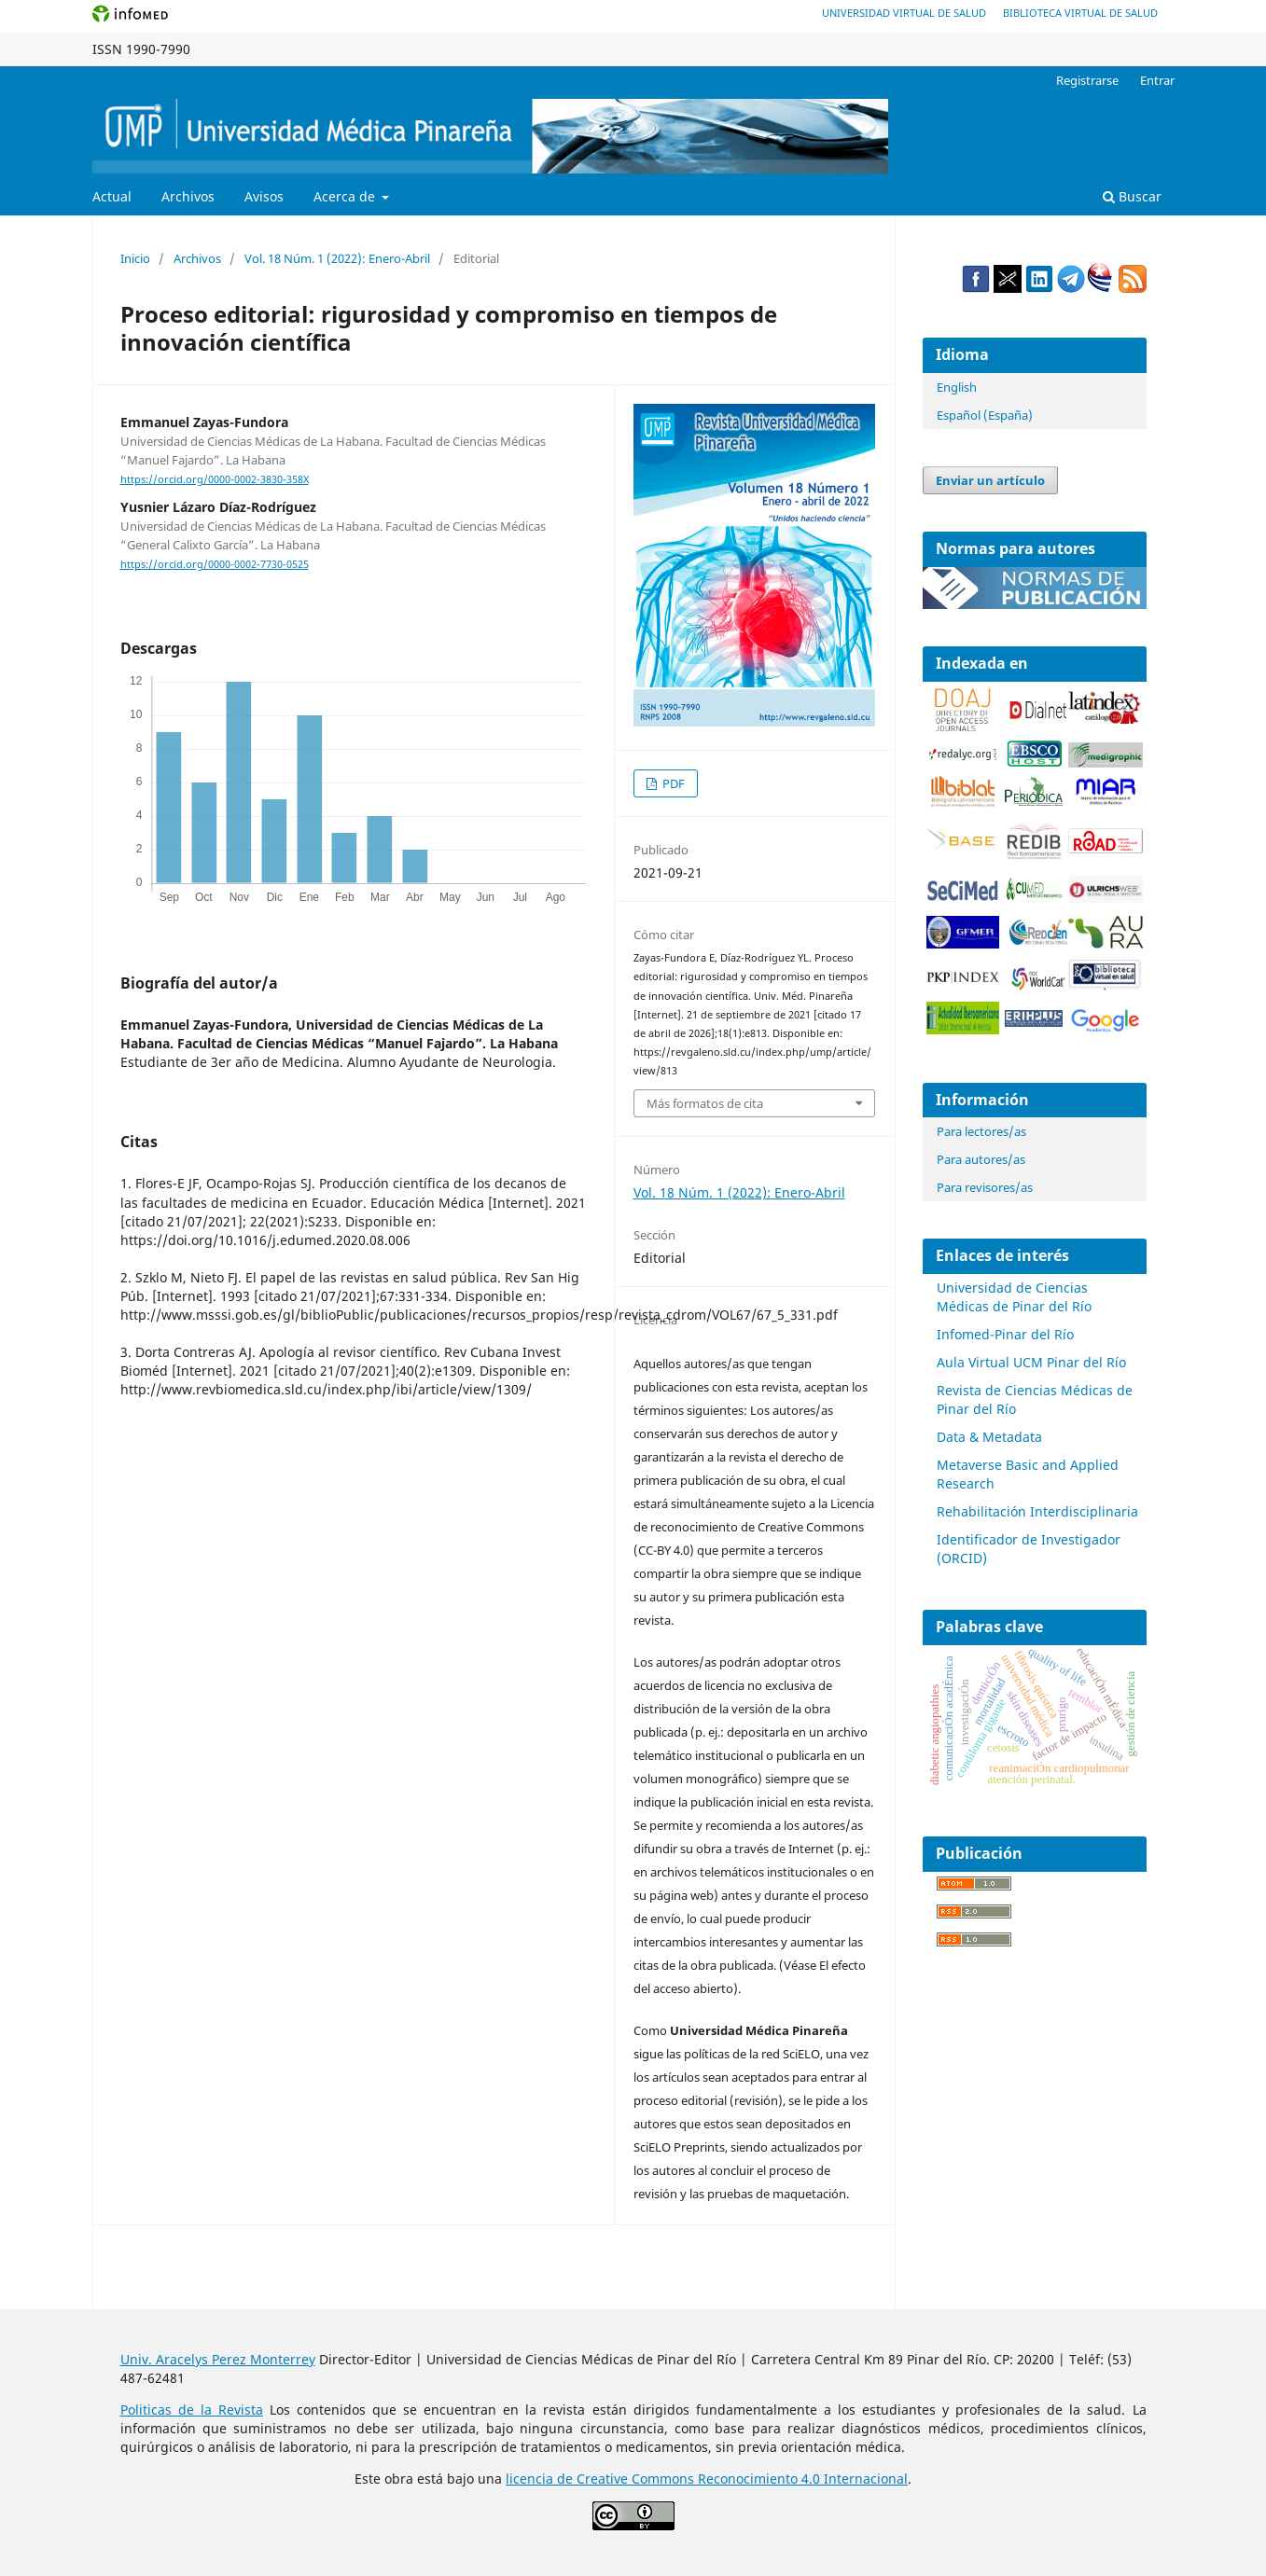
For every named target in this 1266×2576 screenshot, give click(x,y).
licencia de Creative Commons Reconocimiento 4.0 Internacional (707, 2478)
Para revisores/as (985, 1187)
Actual (112, 196)
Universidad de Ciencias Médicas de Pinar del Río (1014, 1297)
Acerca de (346, 196)
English (957, 387)
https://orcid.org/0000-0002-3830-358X (214, 479)
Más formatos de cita (705, 1103)
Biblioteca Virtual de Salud (1080, 13)
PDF (672, 783)
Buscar (1132, 196)
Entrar (1157, 80)
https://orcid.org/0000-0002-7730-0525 (214, 564)
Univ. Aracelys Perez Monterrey (217, 2359)
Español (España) (985, 415)
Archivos (188, 196)
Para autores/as (981, 1159)
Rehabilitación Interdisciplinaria (1037, 1511)
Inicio (135, 258)
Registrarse (1087, 80)
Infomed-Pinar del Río (1005, 1334)
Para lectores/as (981, 1131)
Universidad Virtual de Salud (904, 13)
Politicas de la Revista (191, 2409)
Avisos (264, 196)
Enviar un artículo (990, 480)
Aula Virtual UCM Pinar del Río (1031, 1362)
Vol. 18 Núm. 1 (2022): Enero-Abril (337, 258)
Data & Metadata (989, 1437)
